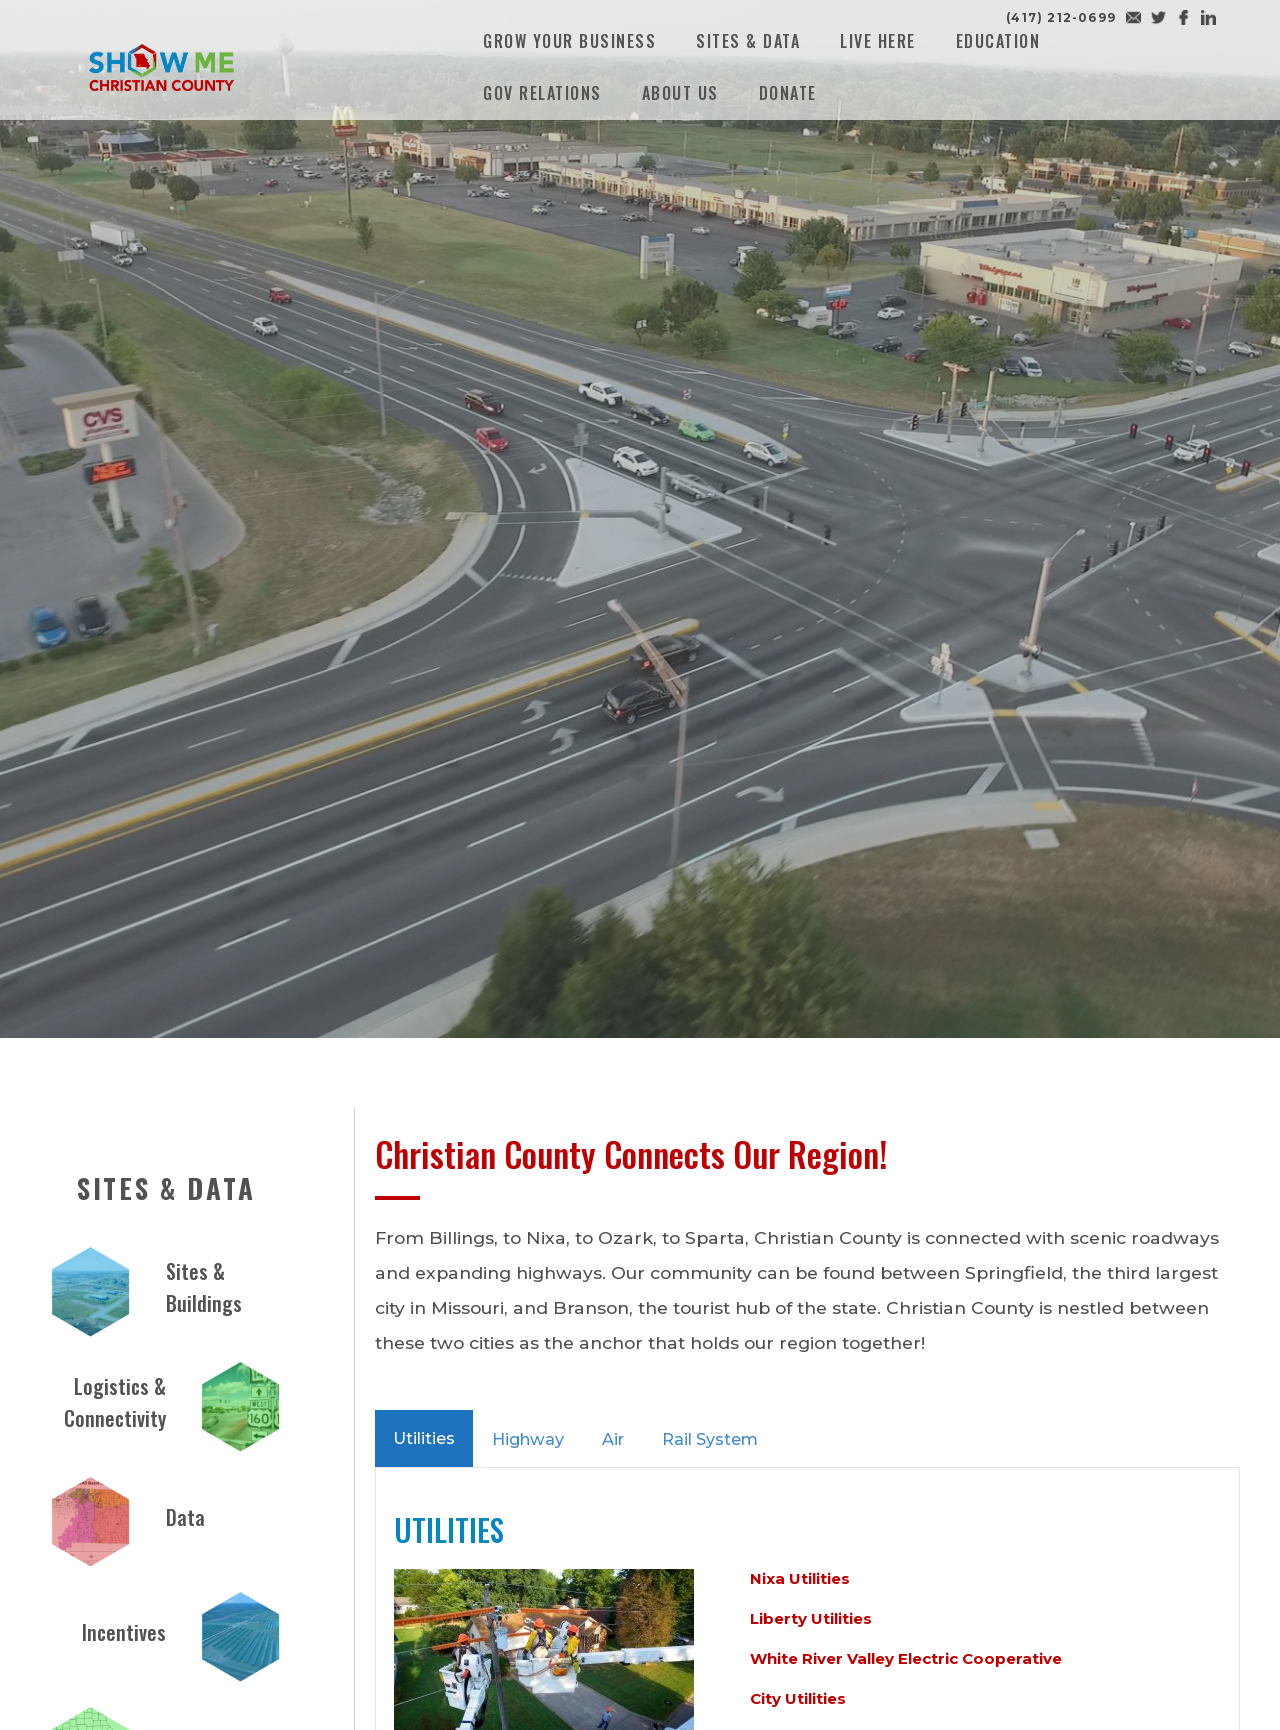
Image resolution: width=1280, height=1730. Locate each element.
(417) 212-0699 (1061, 18)
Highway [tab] (528, 1439)
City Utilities (798, 1698)
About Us (680, 93)
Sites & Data (748, 41)
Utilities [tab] (424, 1438)
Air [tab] (613, 1439)
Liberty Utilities (811, 1618)
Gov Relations (542, 93)
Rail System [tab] (710, 1439)
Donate (788, 93)
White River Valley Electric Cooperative (906, 1658)
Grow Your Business (569, 41)
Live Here (878, 41)
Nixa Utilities (800, 1578)
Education (998, 41)
